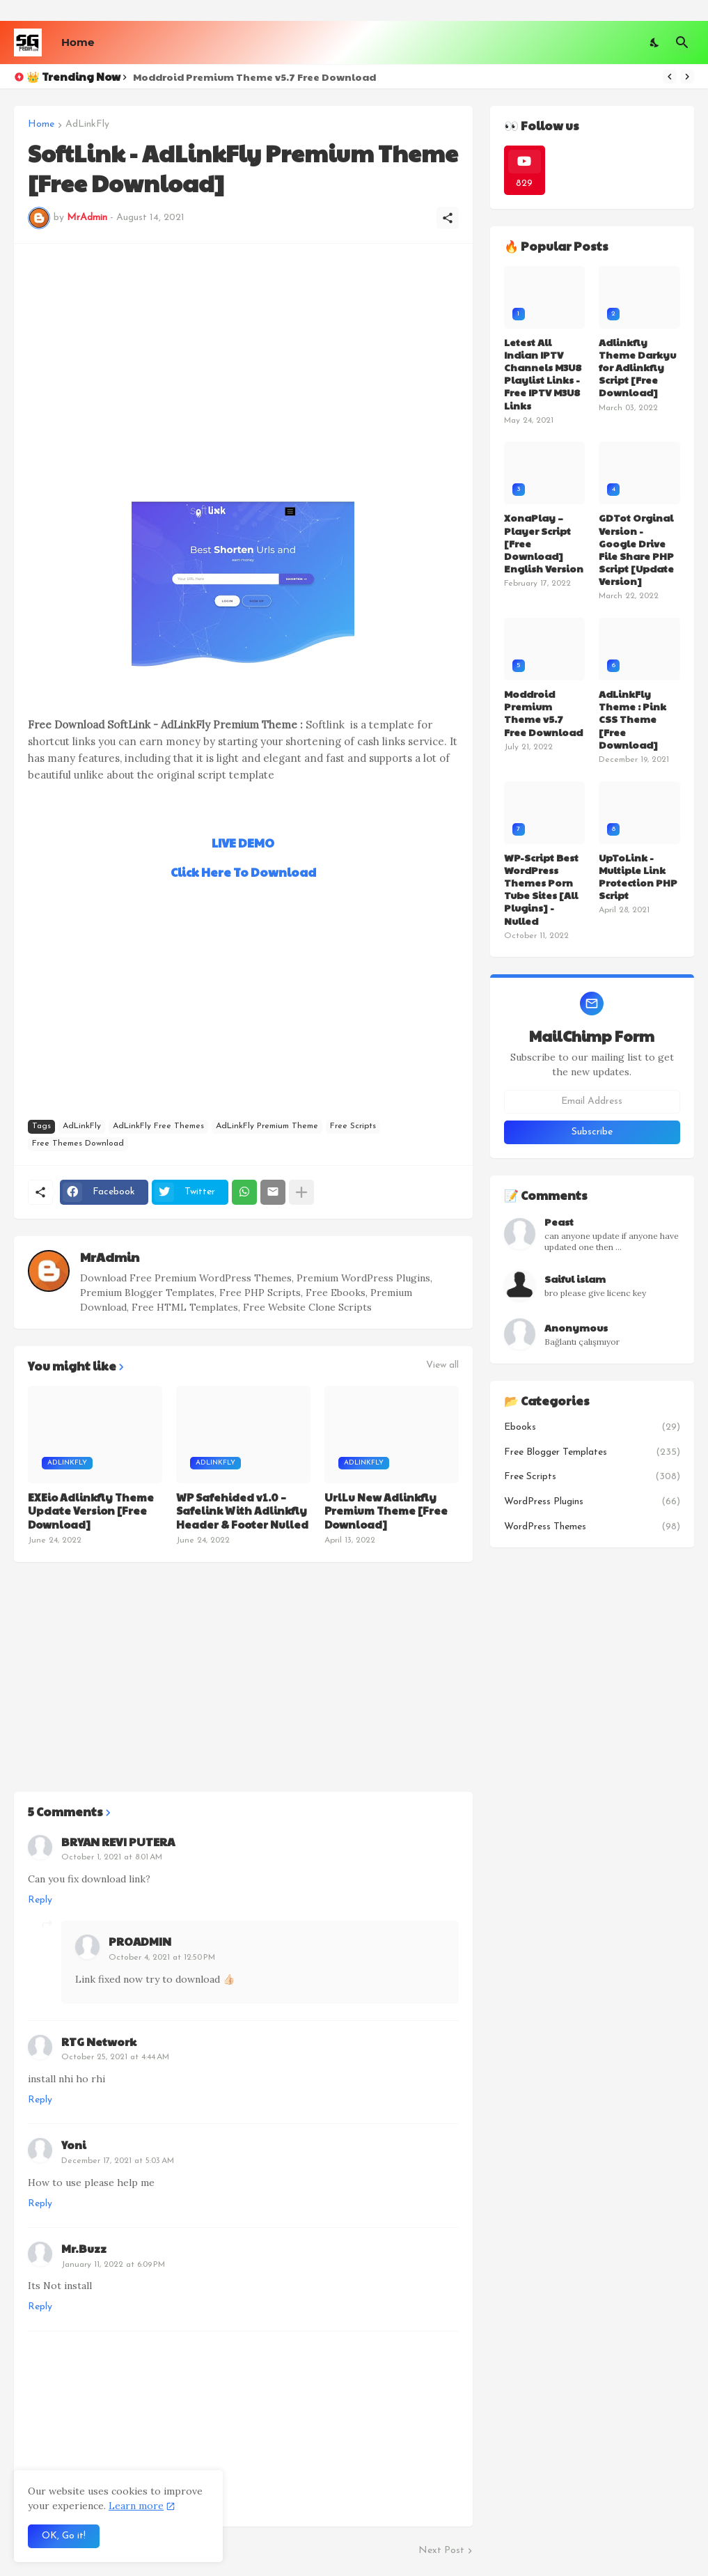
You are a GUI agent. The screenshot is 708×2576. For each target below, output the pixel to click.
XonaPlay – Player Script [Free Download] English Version (543, 543)
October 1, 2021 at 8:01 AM (111, 1857)
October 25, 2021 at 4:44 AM (115, 2057)
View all (442, 1366)
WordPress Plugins (592, 1502)
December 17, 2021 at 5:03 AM (117, 2161)
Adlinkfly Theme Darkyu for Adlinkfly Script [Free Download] (637, 367)
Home (77, 42)
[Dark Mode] (655, 42)
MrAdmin (109, 1256)
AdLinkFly (87, 125)
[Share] (447, 218)
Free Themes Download (78, 1143)
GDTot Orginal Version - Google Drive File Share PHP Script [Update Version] (636, 549)
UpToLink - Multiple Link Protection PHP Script (638, 876)
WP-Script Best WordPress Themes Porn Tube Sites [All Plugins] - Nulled (541, 889)
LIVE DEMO (243, 842)
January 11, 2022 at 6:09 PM (113, 2265)
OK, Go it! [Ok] (64, 2536)
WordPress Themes (592, 1527)
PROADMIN (140, 1941)
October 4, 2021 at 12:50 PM (162, 1957)
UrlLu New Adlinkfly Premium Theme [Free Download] (386, 1510)
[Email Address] (592, 1102)
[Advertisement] (243, 355)
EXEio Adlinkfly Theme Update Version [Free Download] (91, 1510)
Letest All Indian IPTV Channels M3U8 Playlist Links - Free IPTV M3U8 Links (542, 374)
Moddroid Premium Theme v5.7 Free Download (254, 76)
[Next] (687, 77)
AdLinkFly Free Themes (158, 1126)
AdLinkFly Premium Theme (267, 1126)
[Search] (682, 42)
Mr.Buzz (84, 2248)
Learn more (136, 2505)
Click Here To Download (243, 872)
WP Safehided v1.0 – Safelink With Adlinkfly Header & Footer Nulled (242, 1510)
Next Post (441, 2550)
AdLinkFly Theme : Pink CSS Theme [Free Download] (632, 719)
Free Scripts (353, 1126)
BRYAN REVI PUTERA (118, 1842)
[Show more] (301, 1192)
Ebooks (592, 1428)
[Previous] (670, 77)
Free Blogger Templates (592, 1453)
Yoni (73, 2145)
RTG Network (98, 2042)
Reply (40, 1900)
